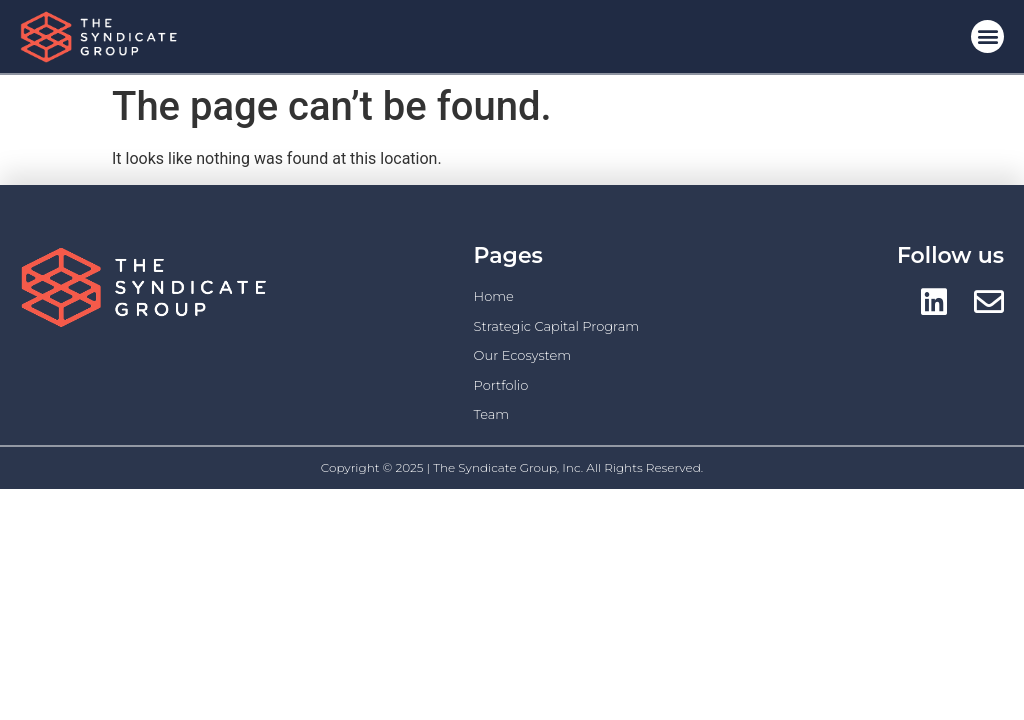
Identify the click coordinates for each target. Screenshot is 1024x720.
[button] (987, 36)
